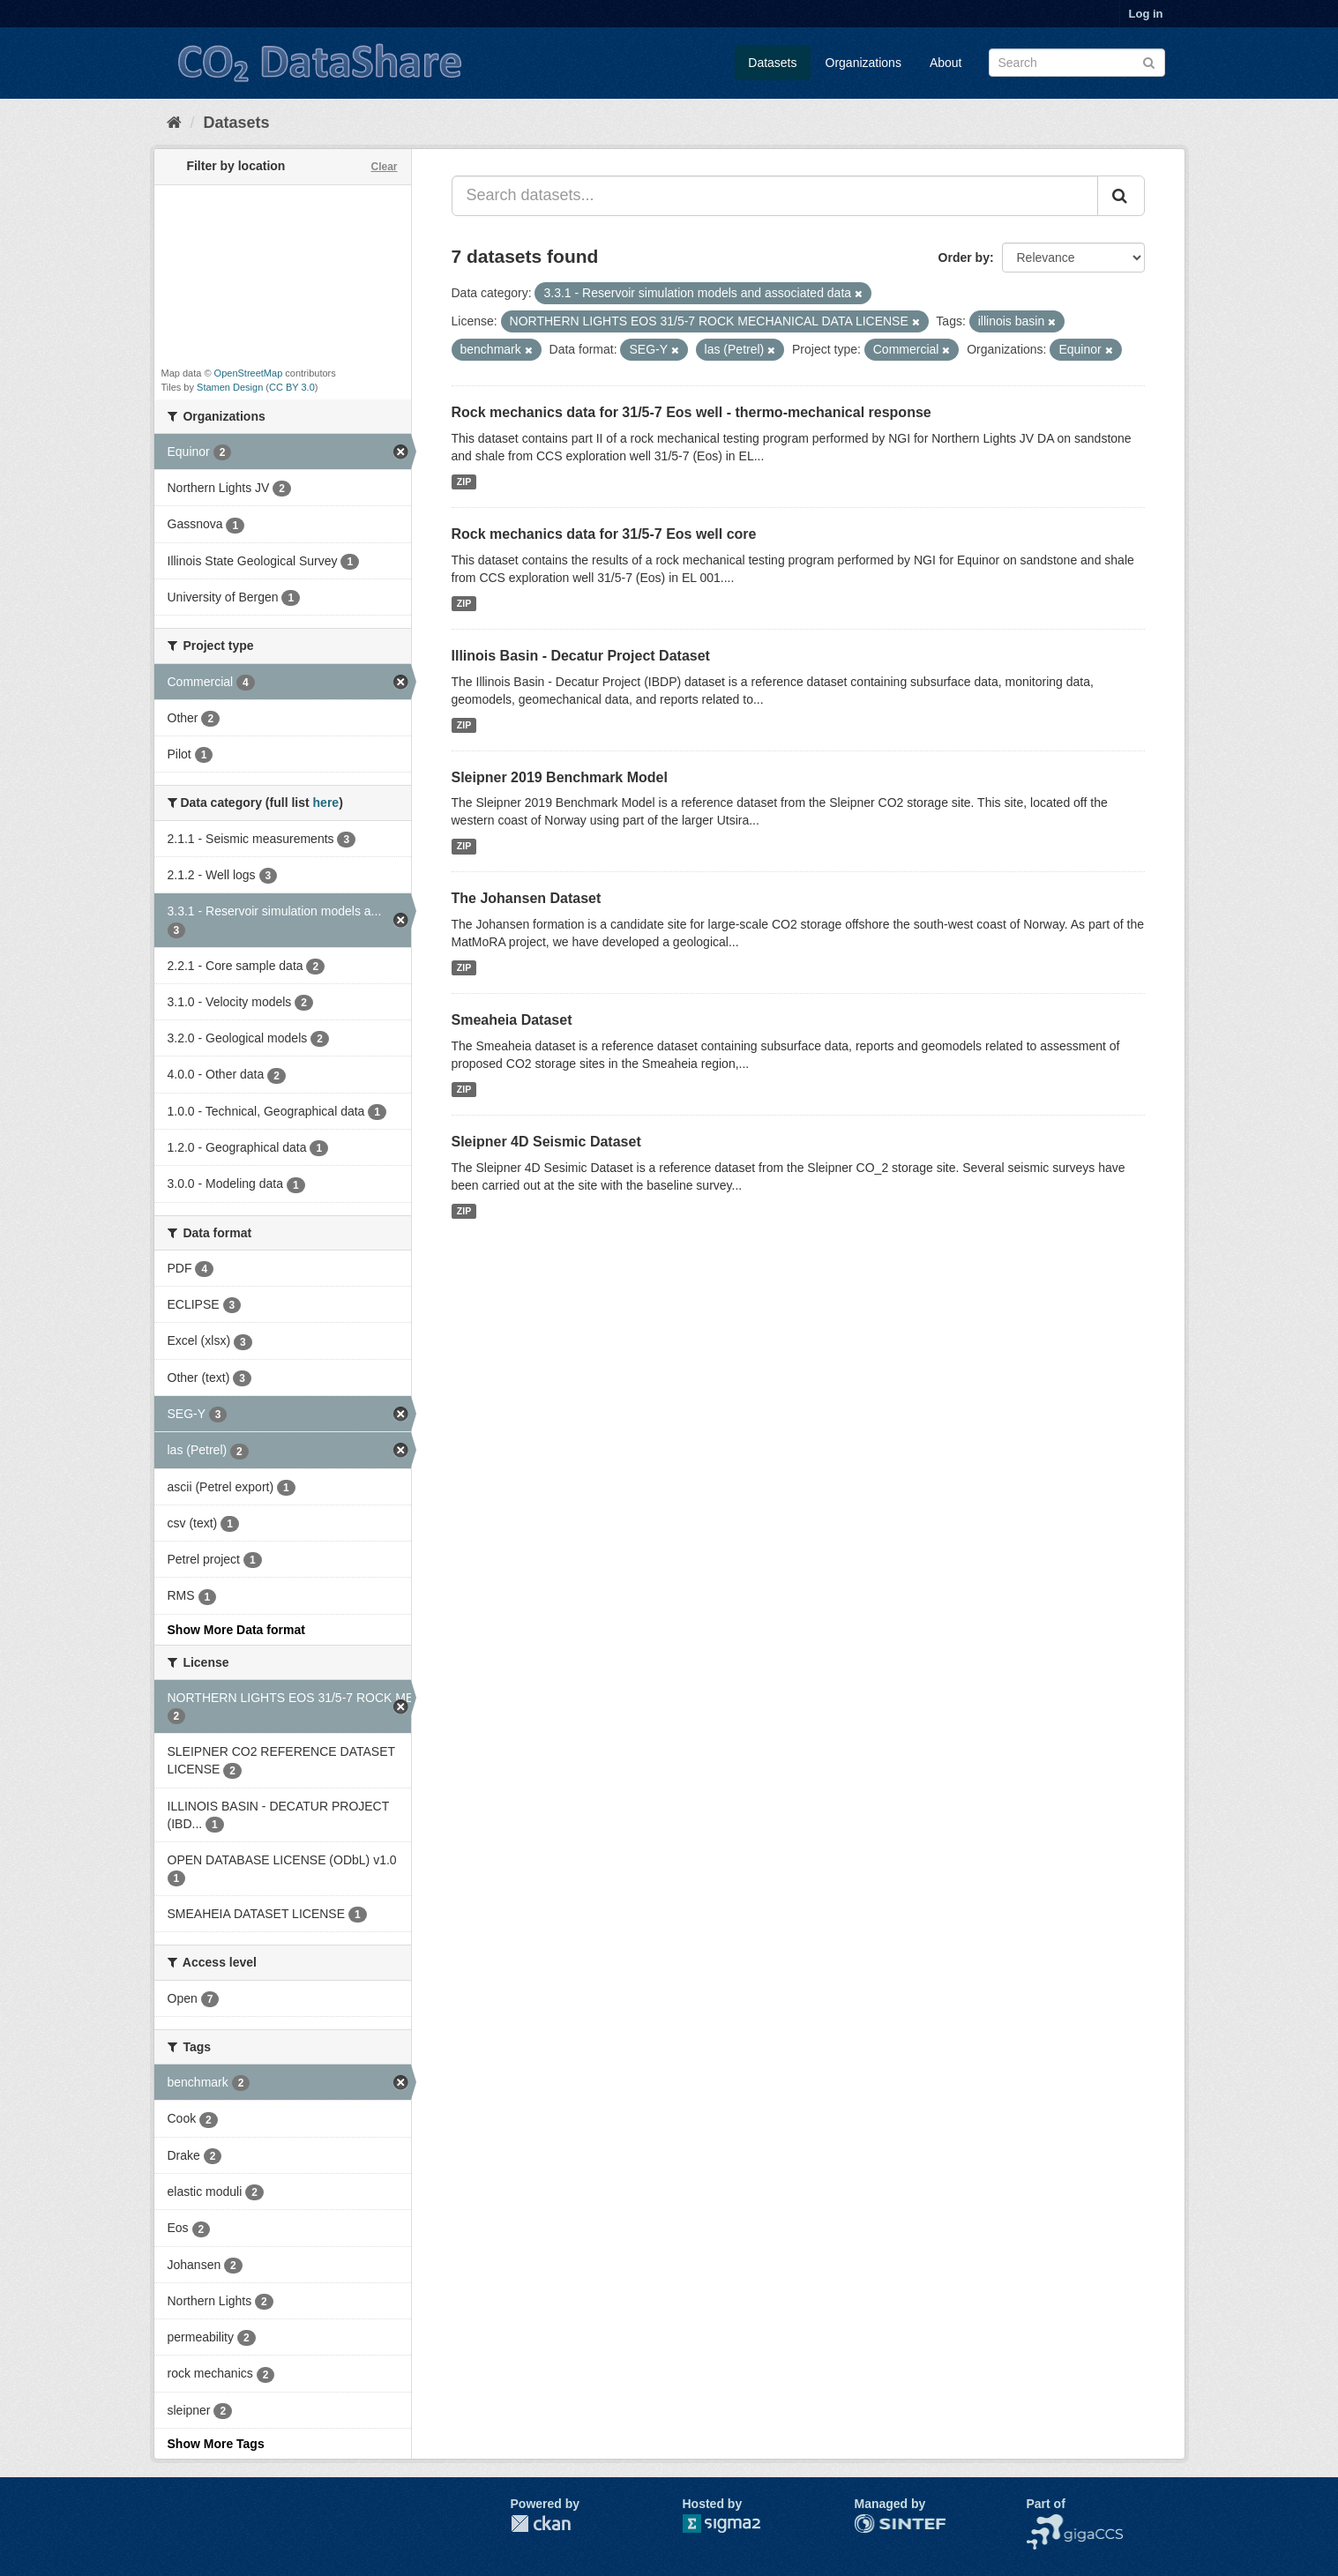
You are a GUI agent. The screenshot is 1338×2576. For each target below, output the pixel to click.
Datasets (772, 63)
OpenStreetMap (248, 373)
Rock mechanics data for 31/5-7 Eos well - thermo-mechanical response (691, 412)
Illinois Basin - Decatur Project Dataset (581, 655)
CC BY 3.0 (292, 387)
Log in (1146, 13)
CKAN (541, 2523)
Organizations (863, 63)
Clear (383, 167)
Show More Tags (216, 2444)
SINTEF (877, 2523)
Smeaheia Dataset (512, 1019)
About (946, 63)
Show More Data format (236, 1630)
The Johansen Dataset (527, 898)
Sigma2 (736, 2523)
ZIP (464, 481)
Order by (964, 257)
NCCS (1044, 2523)
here (326, 802)
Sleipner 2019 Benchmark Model (560, 777)
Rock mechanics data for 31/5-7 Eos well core (604, 533)
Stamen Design (230, 387)
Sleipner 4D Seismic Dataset (546, 1141)
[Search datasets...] (775, 195)
